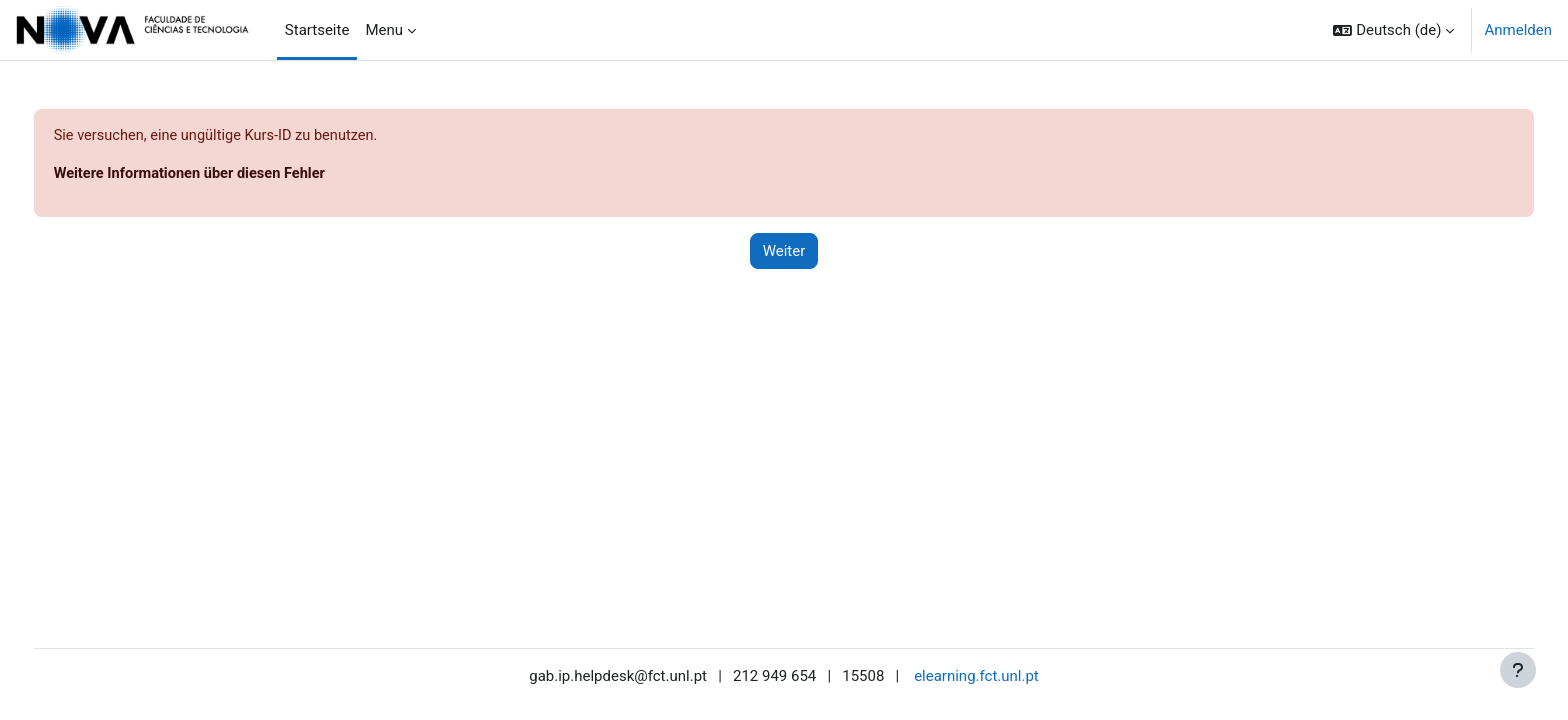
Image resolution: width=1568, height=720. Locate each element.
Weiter (784, 252)
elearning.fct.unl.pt (976, 677)
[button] (1393, 30)
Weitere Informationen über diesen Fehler (230, 175)
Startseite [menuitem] (317, 30)
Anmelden (1518, 30)
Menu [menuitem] (384, 30)
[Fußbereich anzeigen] (1518, 670)
